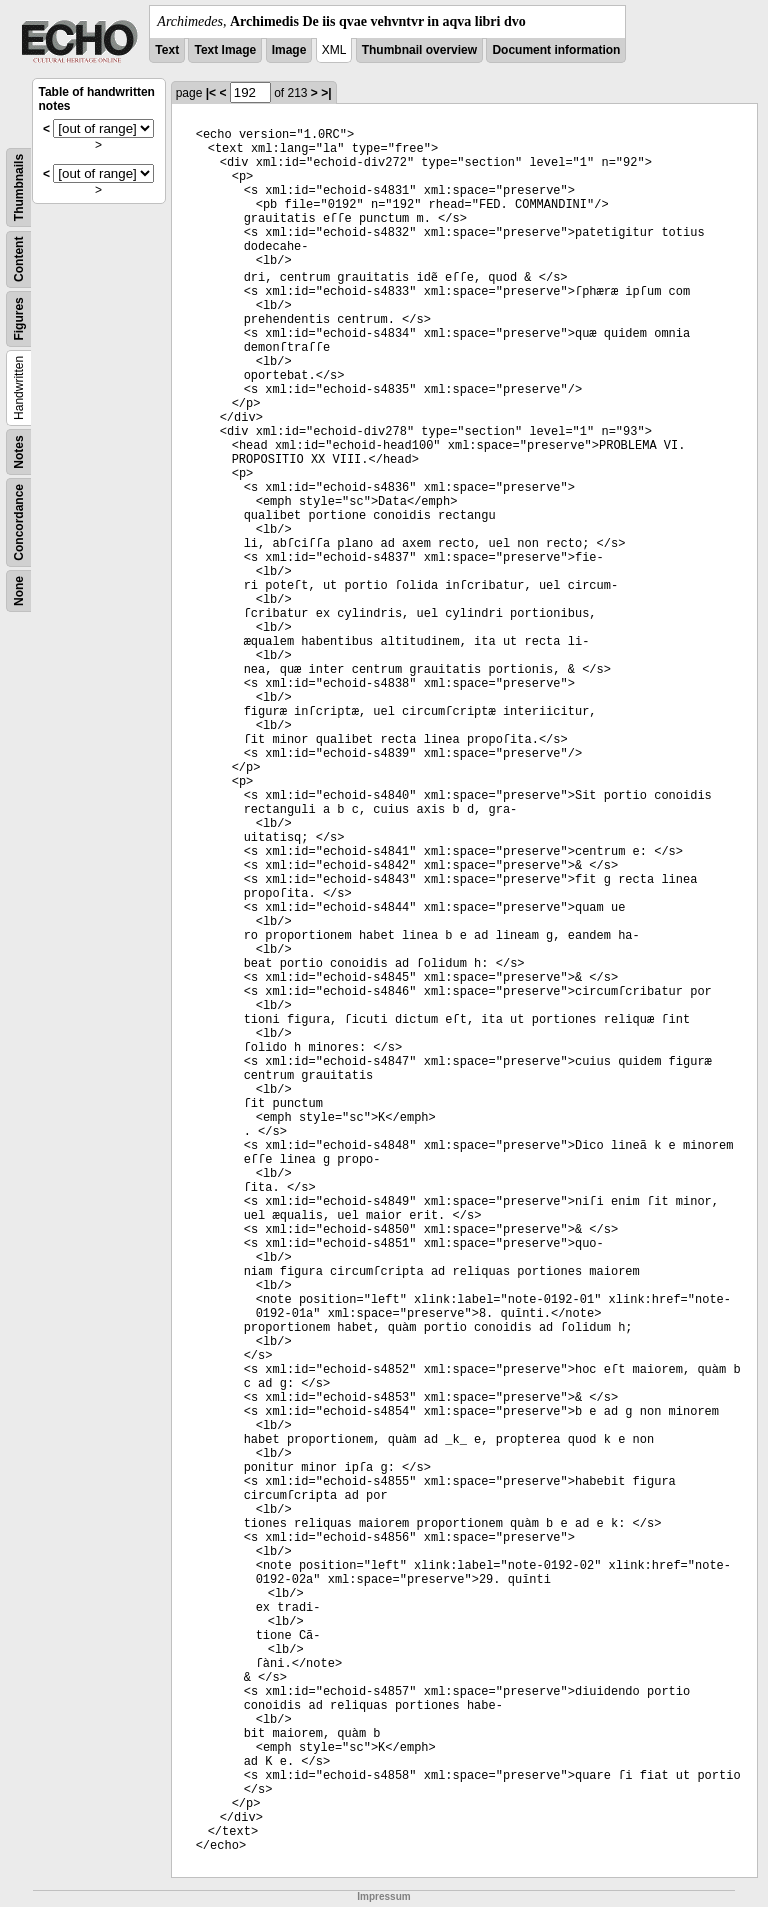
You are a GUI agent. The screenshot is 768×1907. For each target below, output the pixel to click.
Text (167, 50)
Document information (556, 50)
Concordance (19, 522)
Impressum (383, 1896)
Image (289, 50)
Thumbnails (19, 187)
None (19, 591)
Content (19, 259)
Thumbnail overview (419, 50)
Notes (19, 451)
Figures (19, 318)
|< (211, 93)
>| (326, 93)
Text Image (225, 50)
